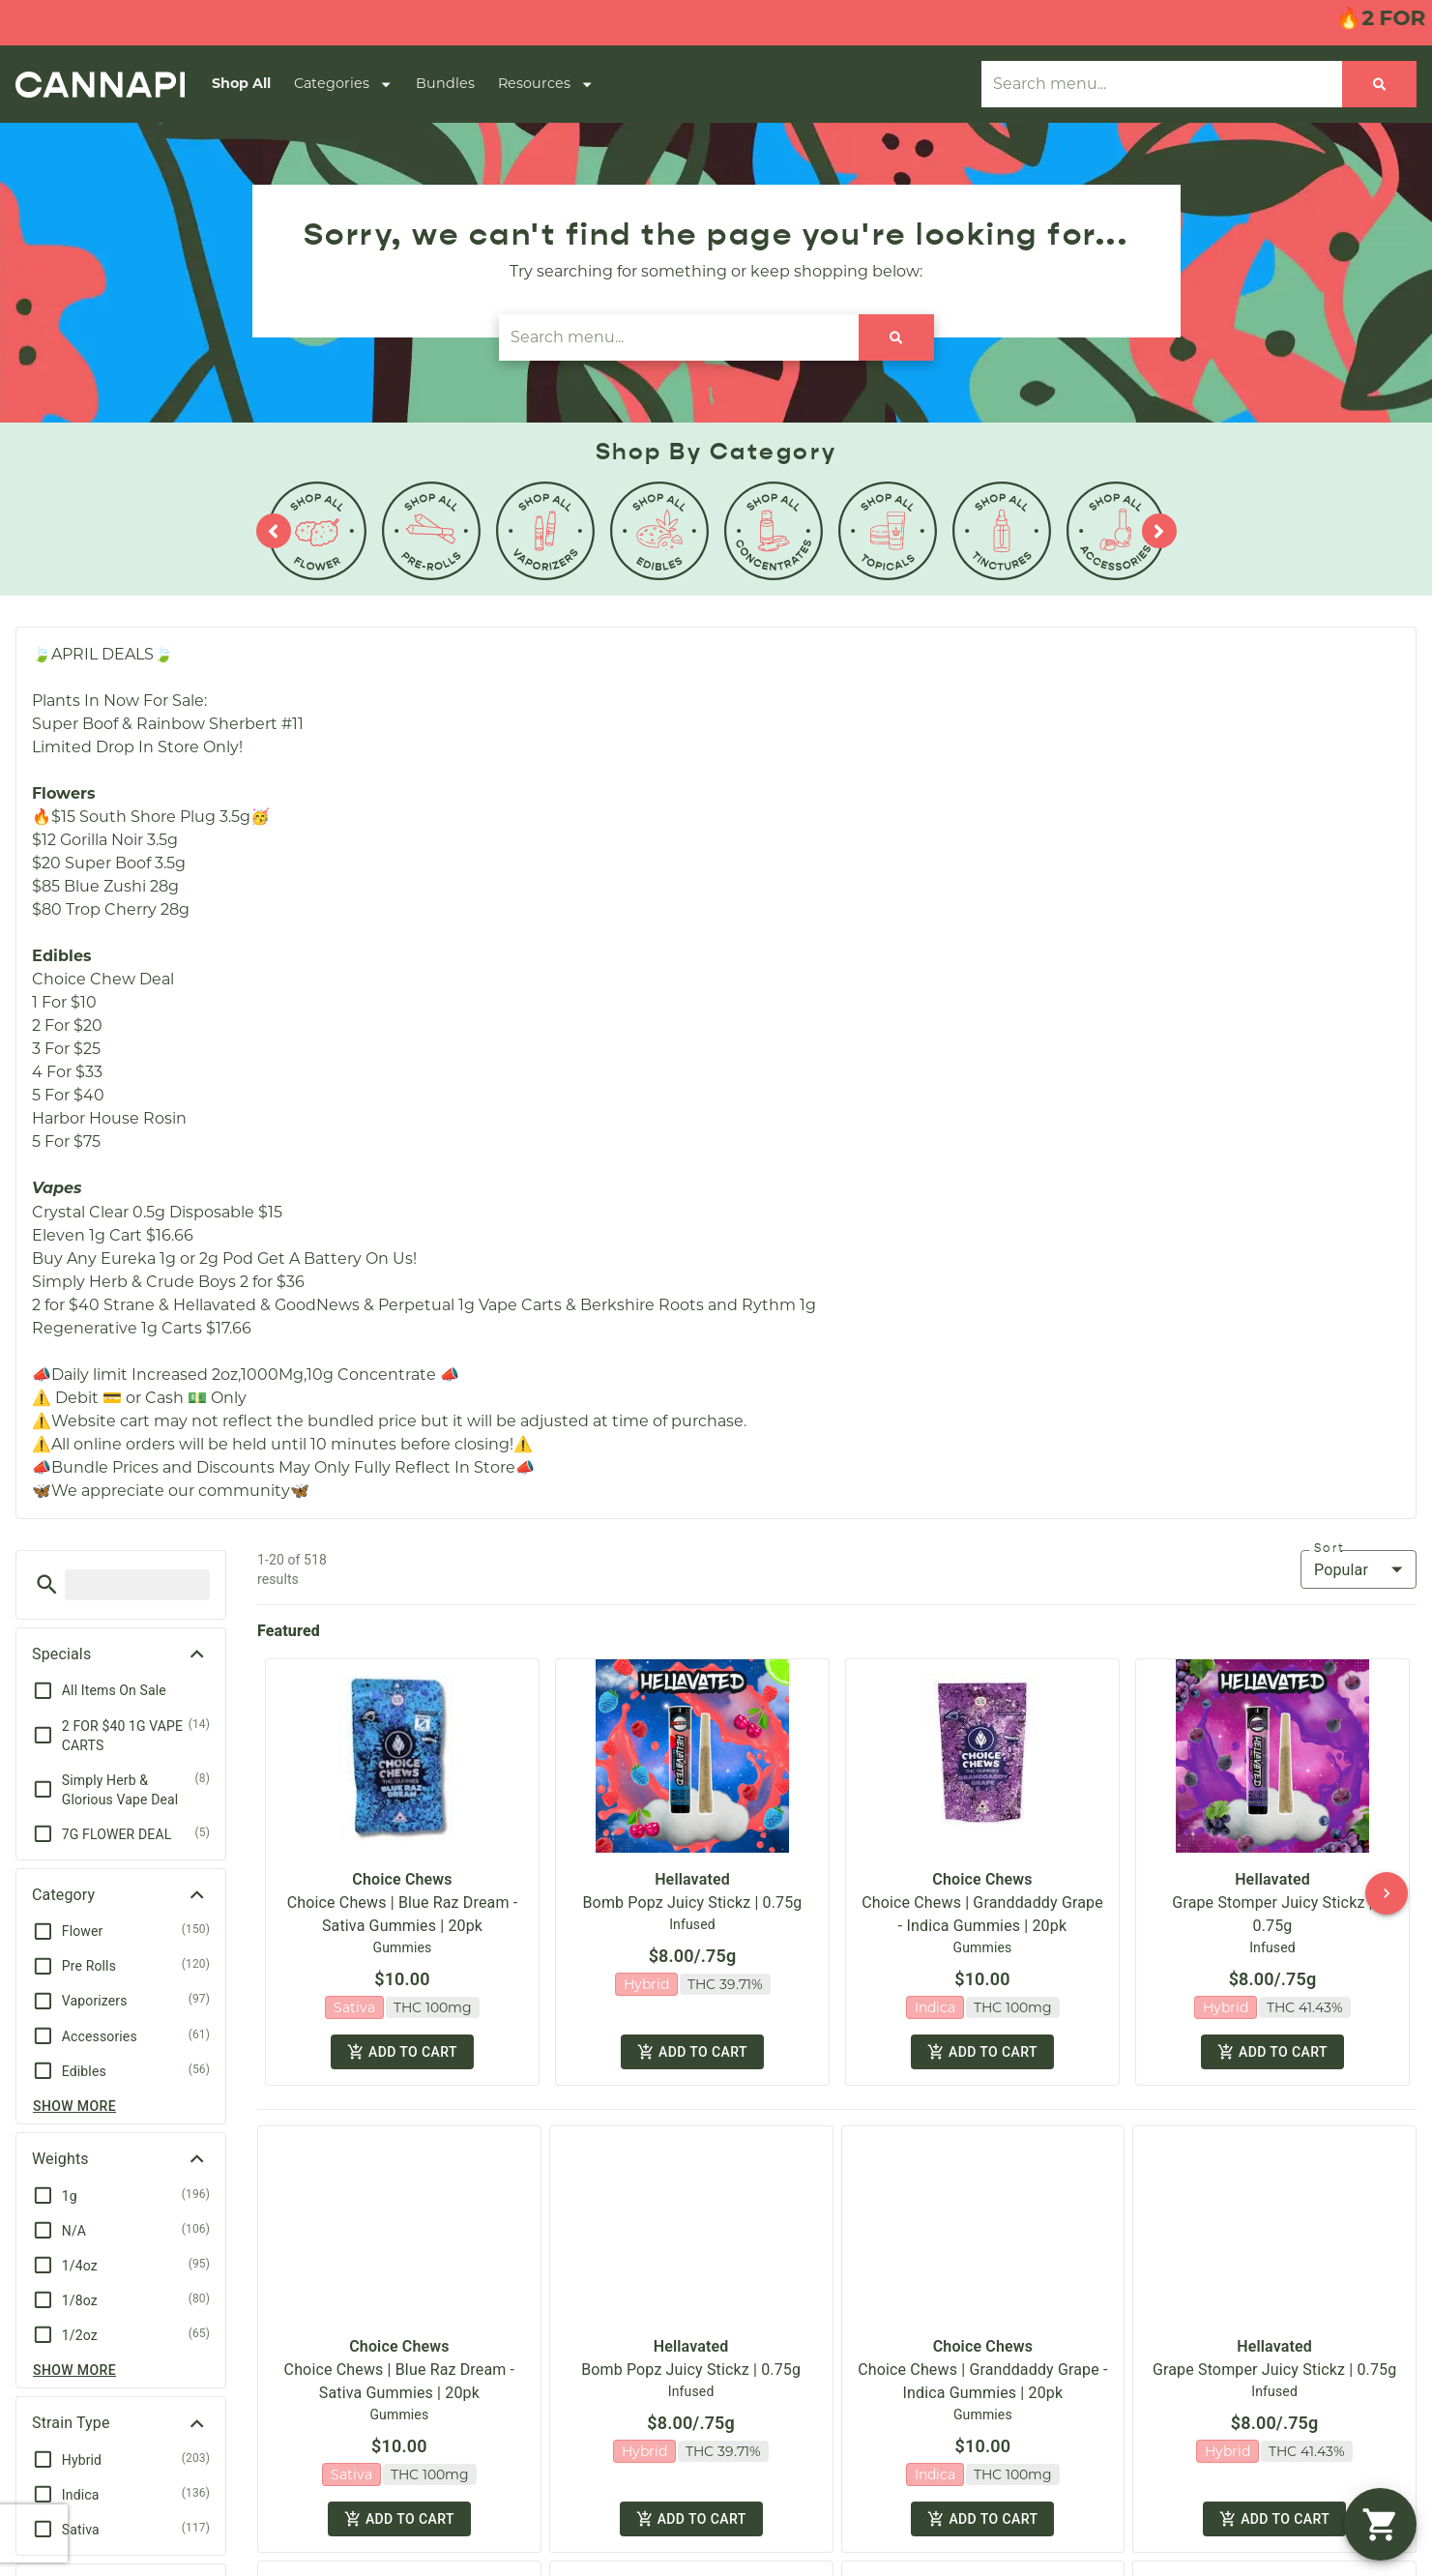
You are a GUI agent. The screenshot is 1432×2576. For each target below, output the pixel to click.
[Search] (1379, 84)
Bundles (445, 83)
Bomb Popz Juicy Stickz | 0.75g (693, 1902)
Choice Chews (402, 1879)
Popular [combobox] (1341, 1570)
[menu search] (137, 1585)
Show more (74, 2106)
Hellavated (692, 1879)
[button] (47, 1584)
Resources (546, 84)
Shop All (241, 83)
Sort (1329, 1548)
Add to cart (402, 2047)
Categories (343, 84)
